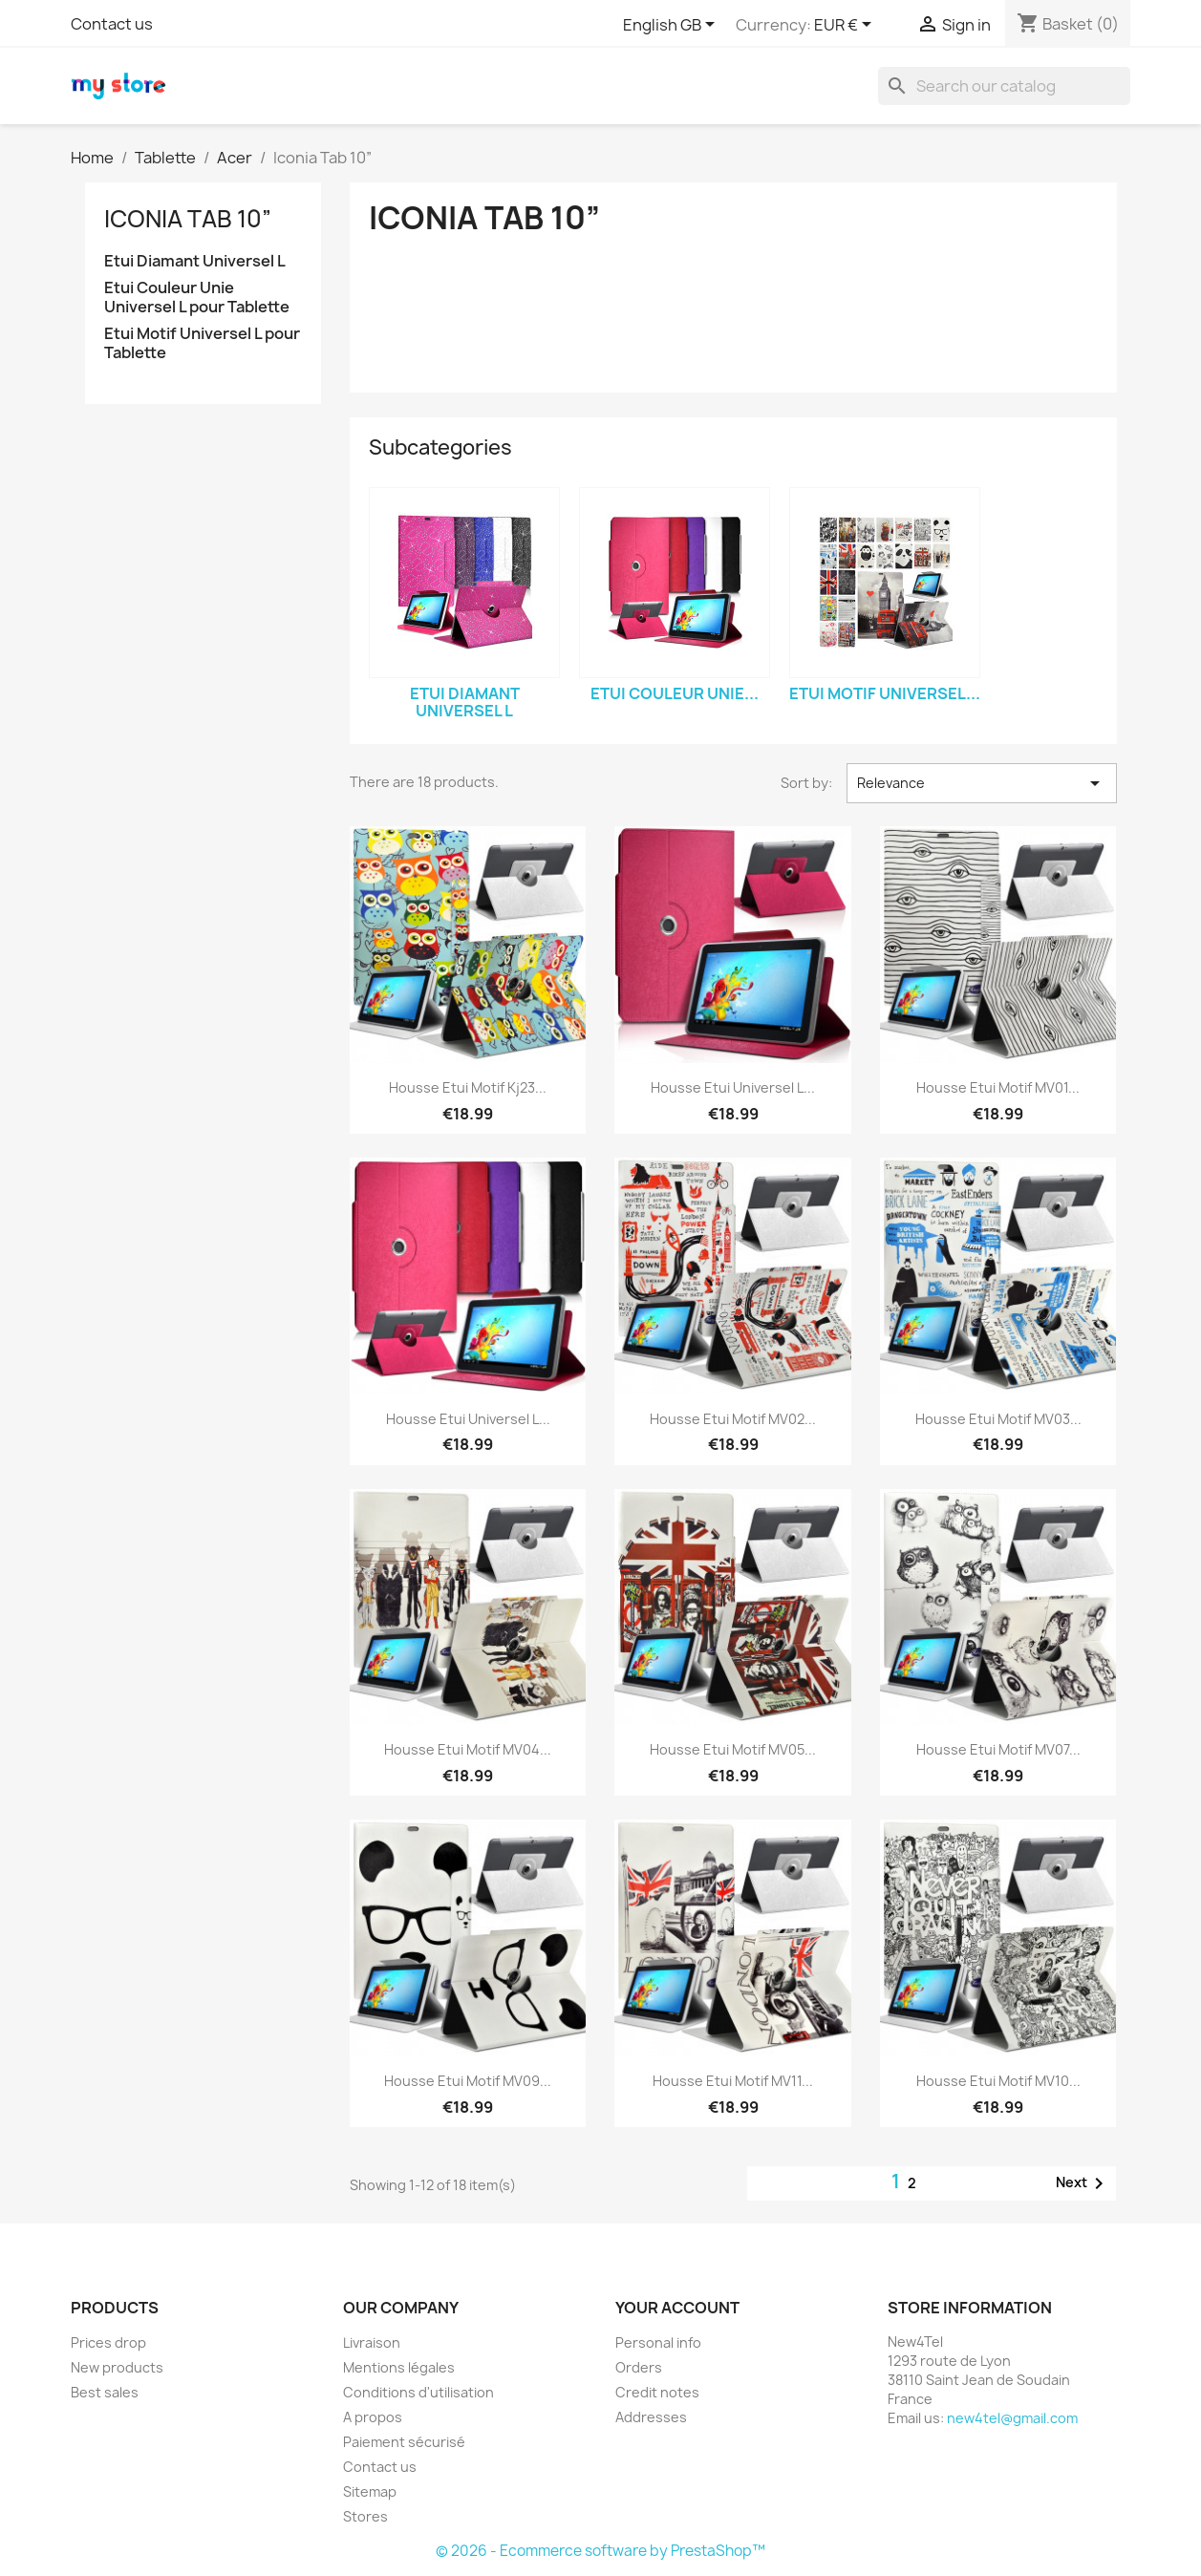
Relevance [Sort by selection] (981, 783)
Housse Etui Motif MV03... (998, 1419)
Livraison (371, 2342)
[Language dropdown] (672, 25)
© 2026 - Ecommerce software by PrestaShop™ (600, 2551)
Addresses (651, 2417)
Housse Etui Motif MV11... (733, 2081)
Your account (677, 2307)
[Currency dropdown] (846, 25)
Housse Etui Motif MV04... (467, 1749)
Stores (365, 2516)
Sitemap (370, 2491)
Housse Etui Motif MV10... (998, 2081)
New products (117, 2367)
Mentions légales (399, 2367)
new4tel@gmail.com (1012, 2418)
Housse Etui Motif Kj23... (468, 1087)
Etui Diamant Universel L (195, 261)
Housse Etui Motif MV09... (467, 2081)
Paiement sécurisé (404, 2442)
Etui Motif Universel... (884, 693)
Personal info (658, 2342)
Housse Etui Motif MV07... (998, 1749)
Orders (638, 2367)
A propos (372, 2417)
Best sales (105, 2392)
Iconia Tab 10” (188, 218)
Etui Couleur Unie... (674, 693)
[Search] (1004, 86)
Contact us (112, 23)
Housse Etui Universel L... (733, 1087)
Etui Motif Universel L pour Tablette (202, 343)
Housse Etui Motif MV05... (733, 1749)
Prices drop (108, 2342)
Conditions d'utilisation (418, 2392)
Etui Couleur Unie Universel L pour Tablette (197, 297)
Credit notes (657, 2392)
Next (1083, 2183)
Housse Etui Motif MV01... (998, 1087)
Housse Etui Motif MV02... (733, 1419)
